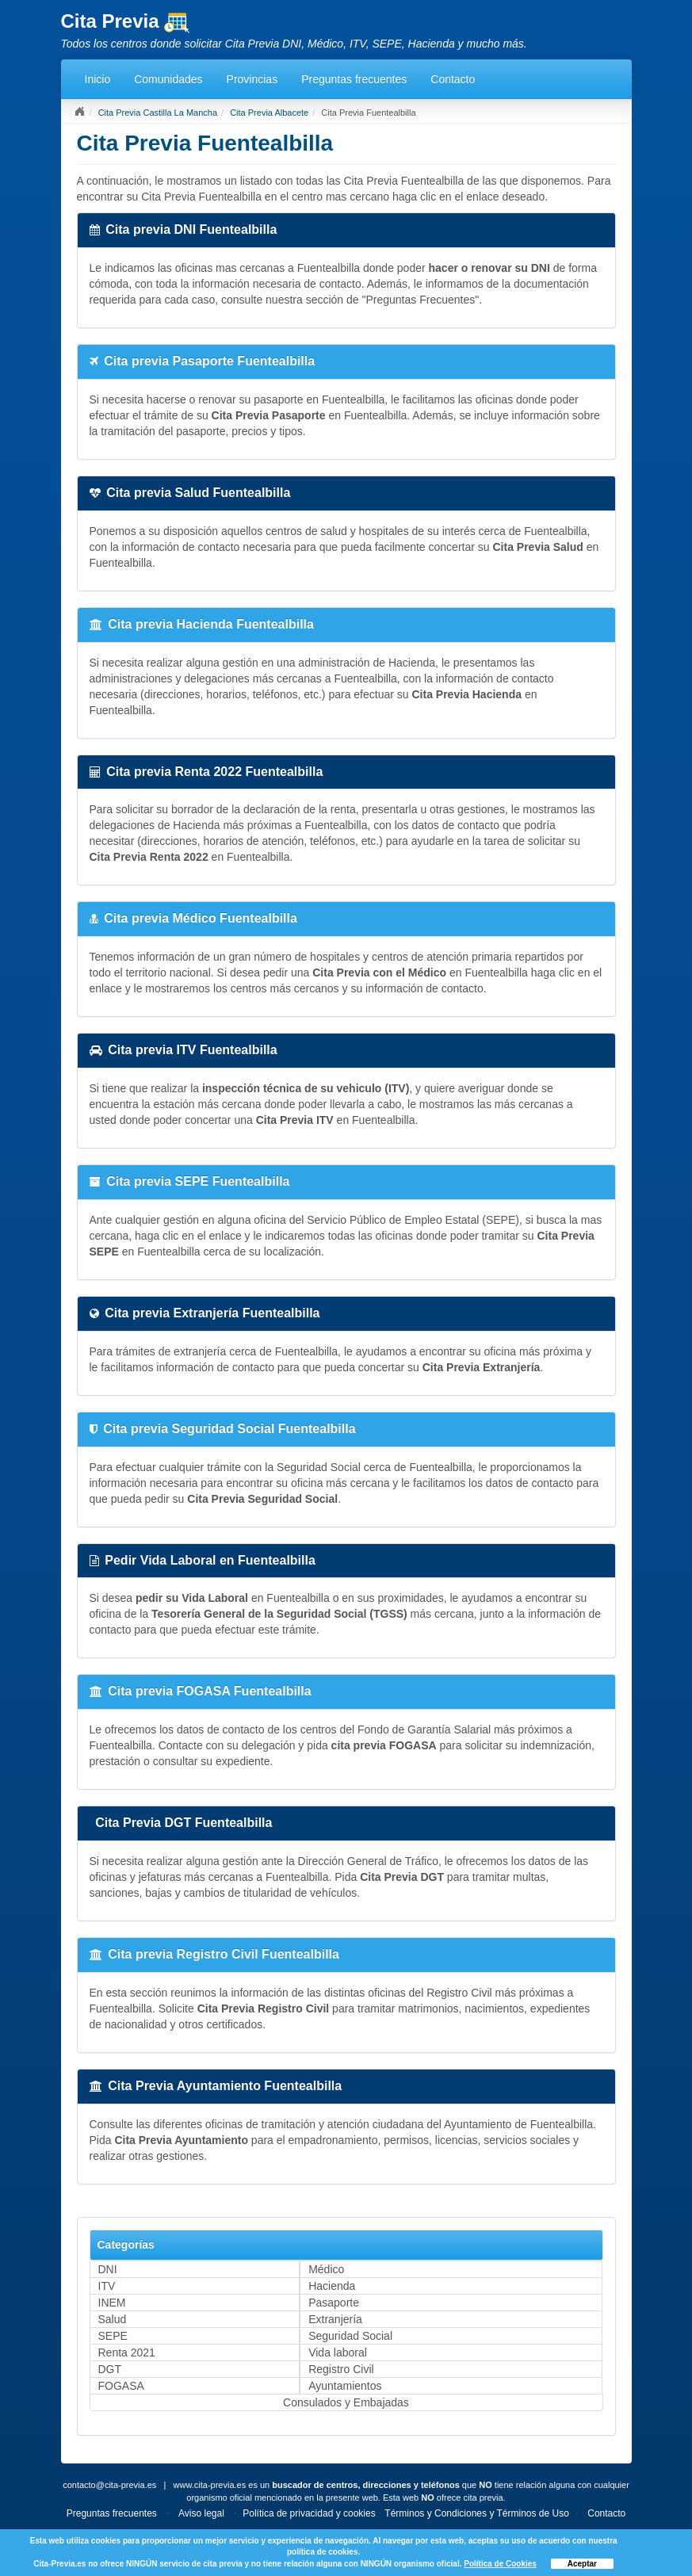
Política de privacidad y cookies (309, 2513)
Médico (326, 2269)
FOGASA (121, 2385)
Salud (112, 2319)
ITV (107, 2286)
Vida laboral (337, 2352)
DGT (110, 2369)
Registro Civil (340, 2369)
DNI (107, 2269)
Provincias (252, 79)
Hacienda (331, 2286)
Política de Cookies (500, 2563)
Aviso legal (201, 2513)
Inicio (98, 79)
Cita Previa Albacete (269, 112)
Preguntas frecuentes (354, 79)
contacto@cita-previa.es (109, 2485)
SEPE (113, 2335)
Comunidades (168, 79)
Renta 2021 (126, 2352)
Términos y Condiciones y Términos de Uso (476, 2513)
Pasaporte (333, 2302)
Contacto (452, 79)
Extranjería (335, 2319)
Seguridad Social (350, 2335)
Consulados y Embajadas (346, 2402)
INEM (112, 2302)
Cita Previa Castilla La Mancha (157, 112)
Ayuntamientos (344, 2385)
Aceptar (582, 2563)
